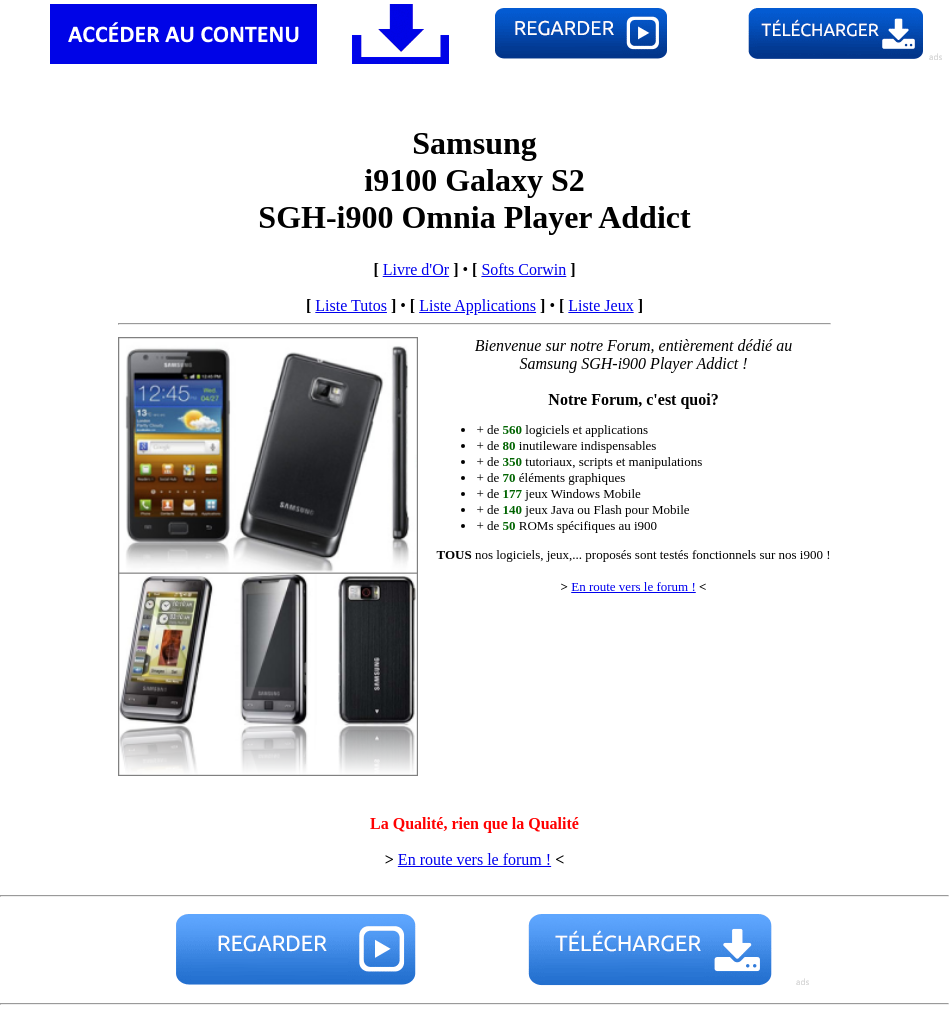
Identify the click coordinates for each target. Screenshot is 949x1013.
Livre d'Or (416, 269)
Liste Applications (477, 305)
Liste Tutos (351, 305)
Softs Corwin (523, 269)
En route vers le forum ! (633, 586)
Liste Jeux (600, 305)
